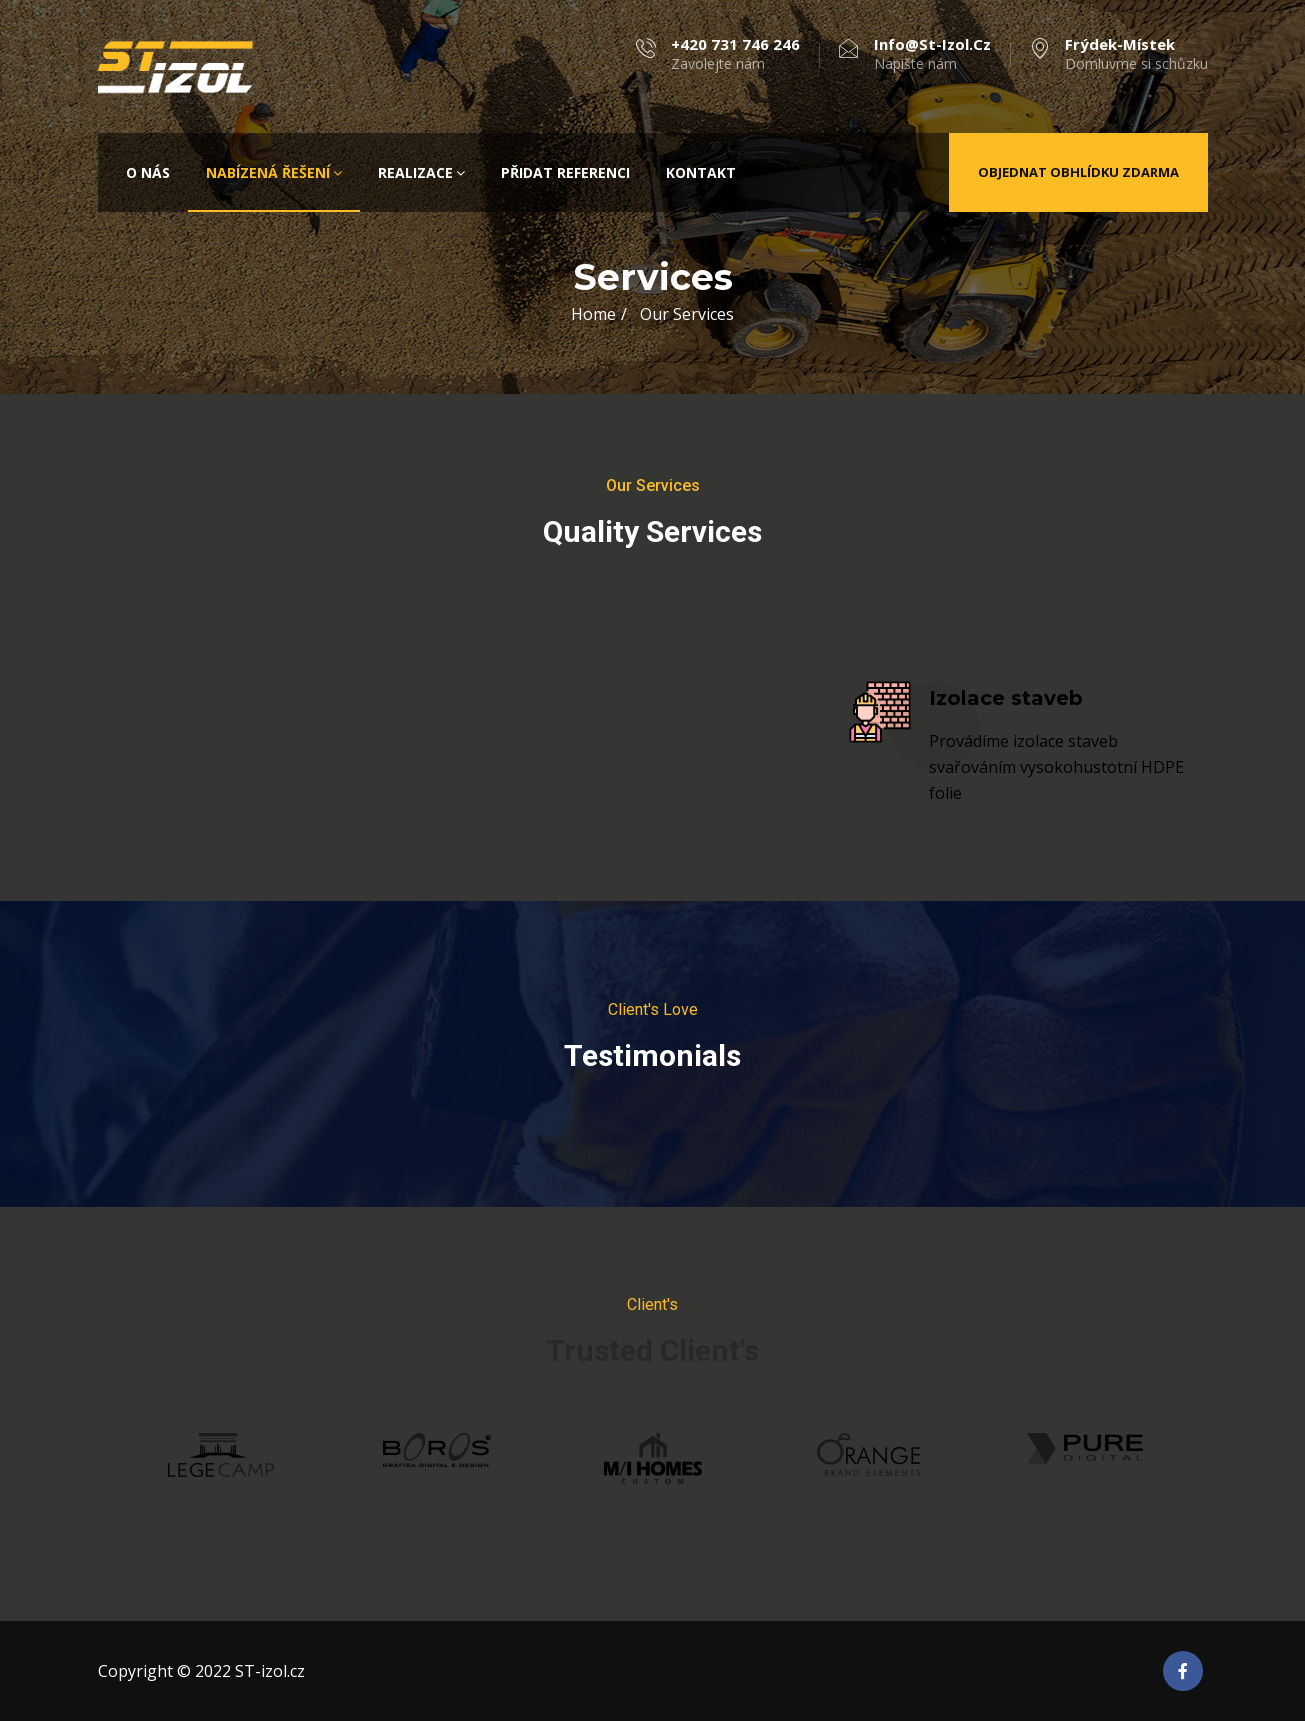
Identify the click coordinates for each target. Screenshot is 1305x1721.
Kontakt (701, 172)
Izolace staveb (1006, 698)
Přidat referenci (565, 172)
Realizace (421, 172)
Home (593, 314)
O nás (148, 172)
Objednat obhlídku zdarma (1078, 172)
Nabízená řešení (274, 172)
